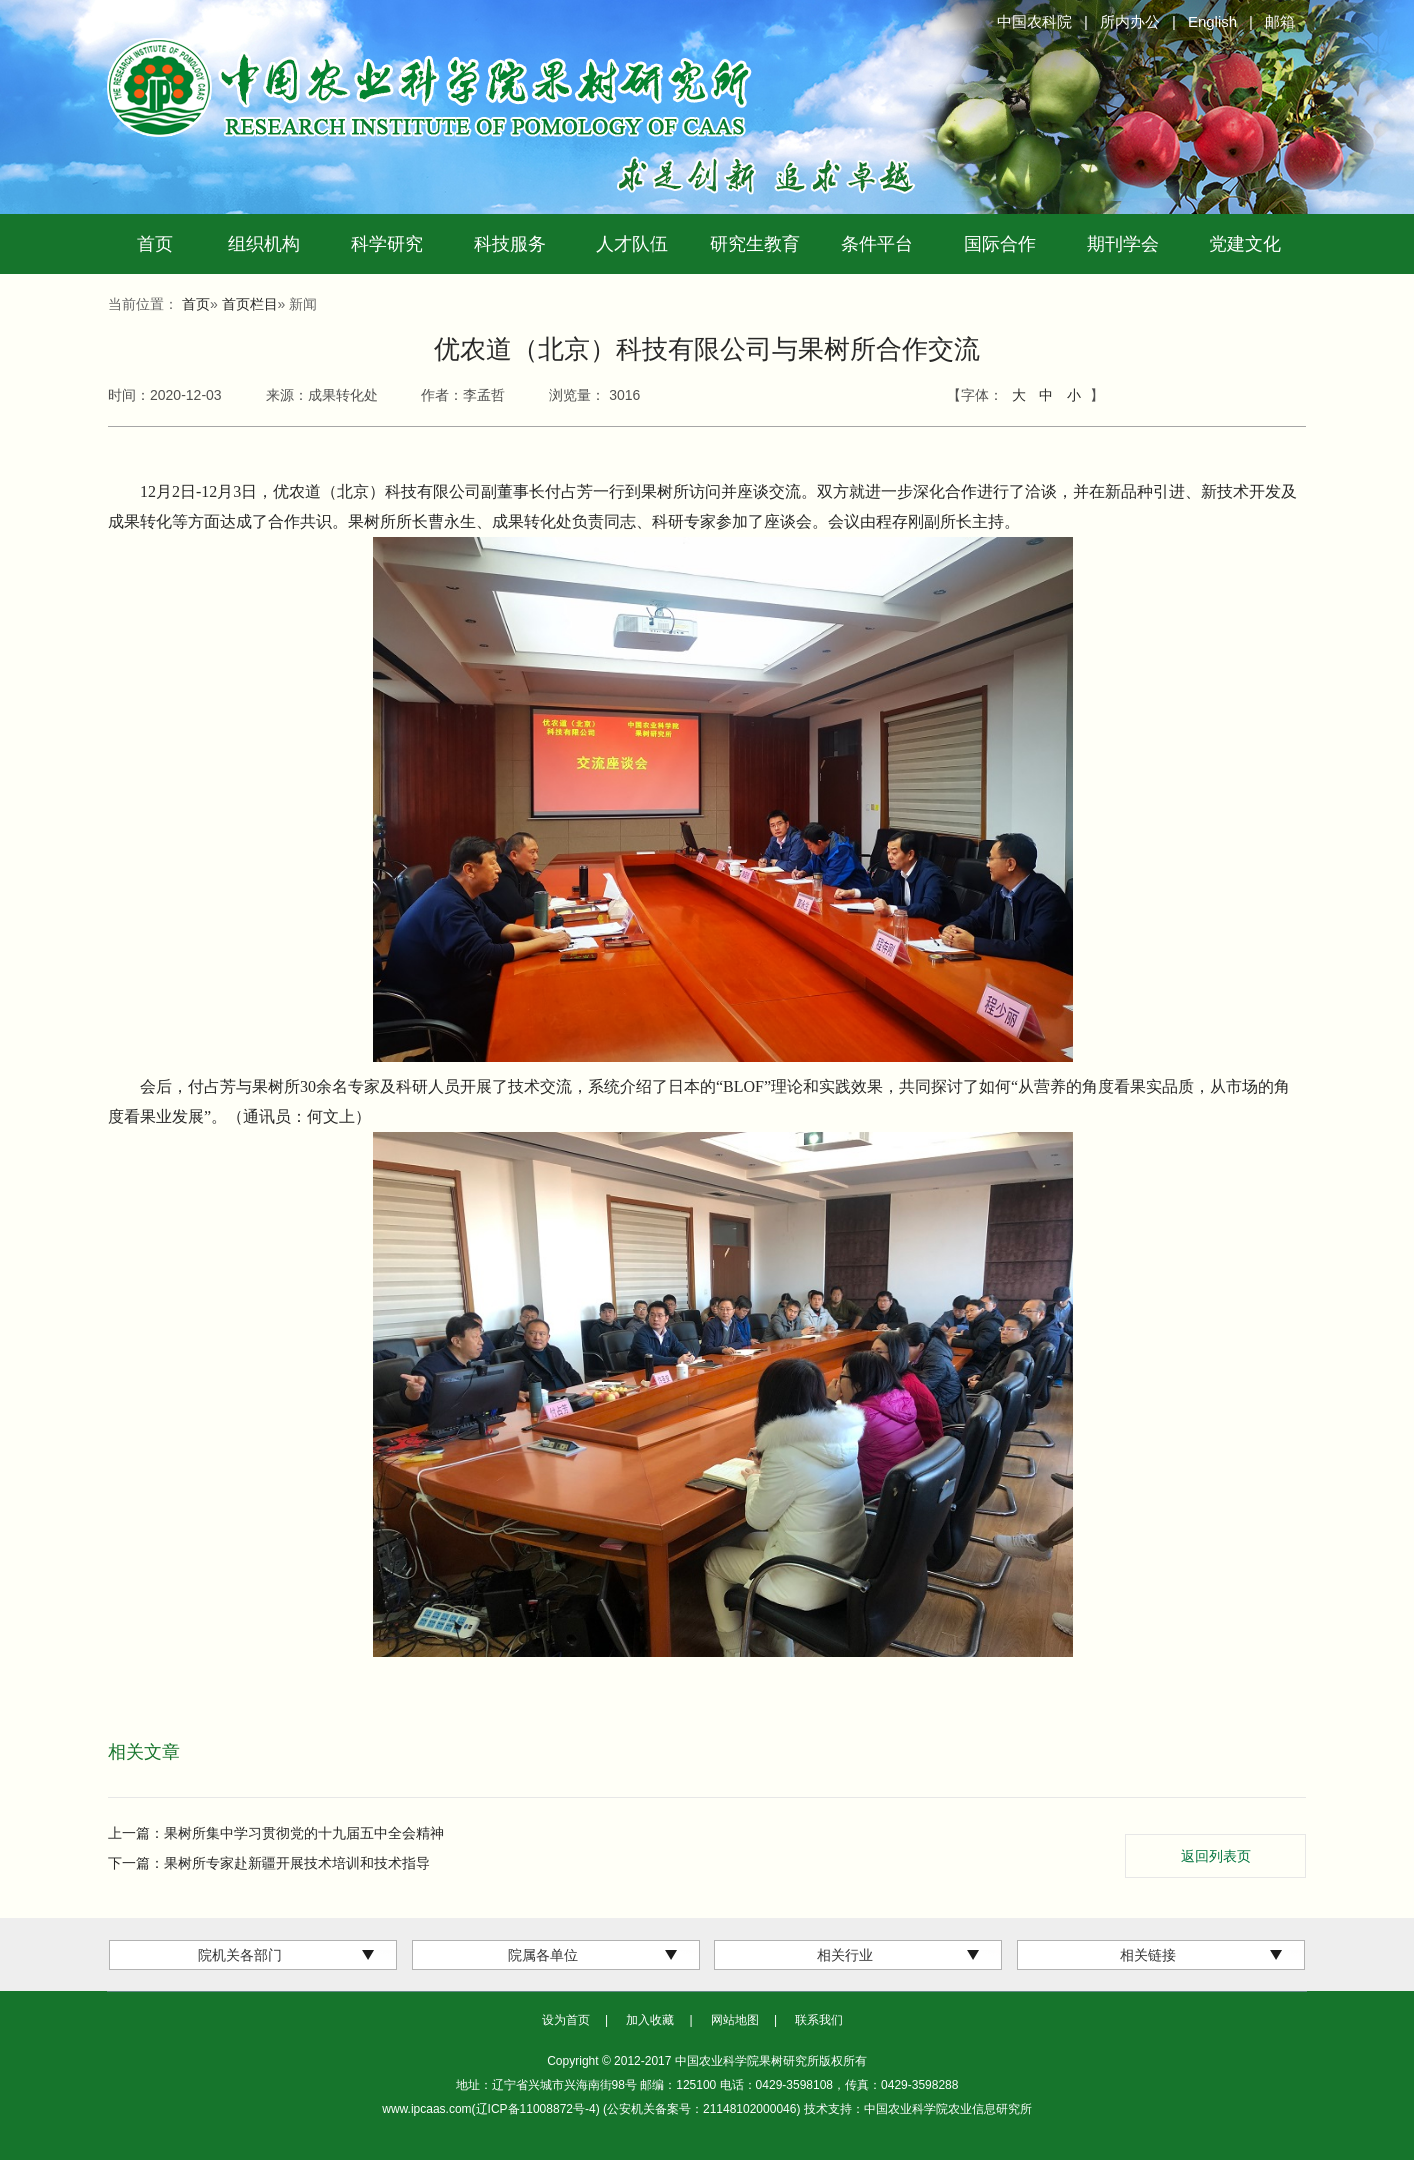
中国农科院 (1034, 21)
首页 (155, 244)
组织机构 (264, 244)
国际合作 (1000, 244)
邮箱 (1280, 21)
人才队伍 (632, 244)
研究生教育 (755, 244)
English (1212, 21)
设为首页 (566, 2020)
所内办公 (1130, 21)
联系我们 (819, 2020)
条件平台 (877, 244)
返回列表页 (1216, 1856)
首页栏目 (250, 304)
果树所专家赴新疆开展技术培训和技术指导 (297, 1863)
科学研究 (387, 244)
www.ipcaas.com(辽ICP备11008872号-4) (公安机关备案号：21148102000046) (593, 2109)
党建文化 (1245, 244)
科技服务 (510, 244)
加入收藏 (650, 2020)
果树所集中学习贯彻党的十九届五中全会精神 (304, 1833)
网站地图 (735, 2020)
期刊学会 (1123, 244)
